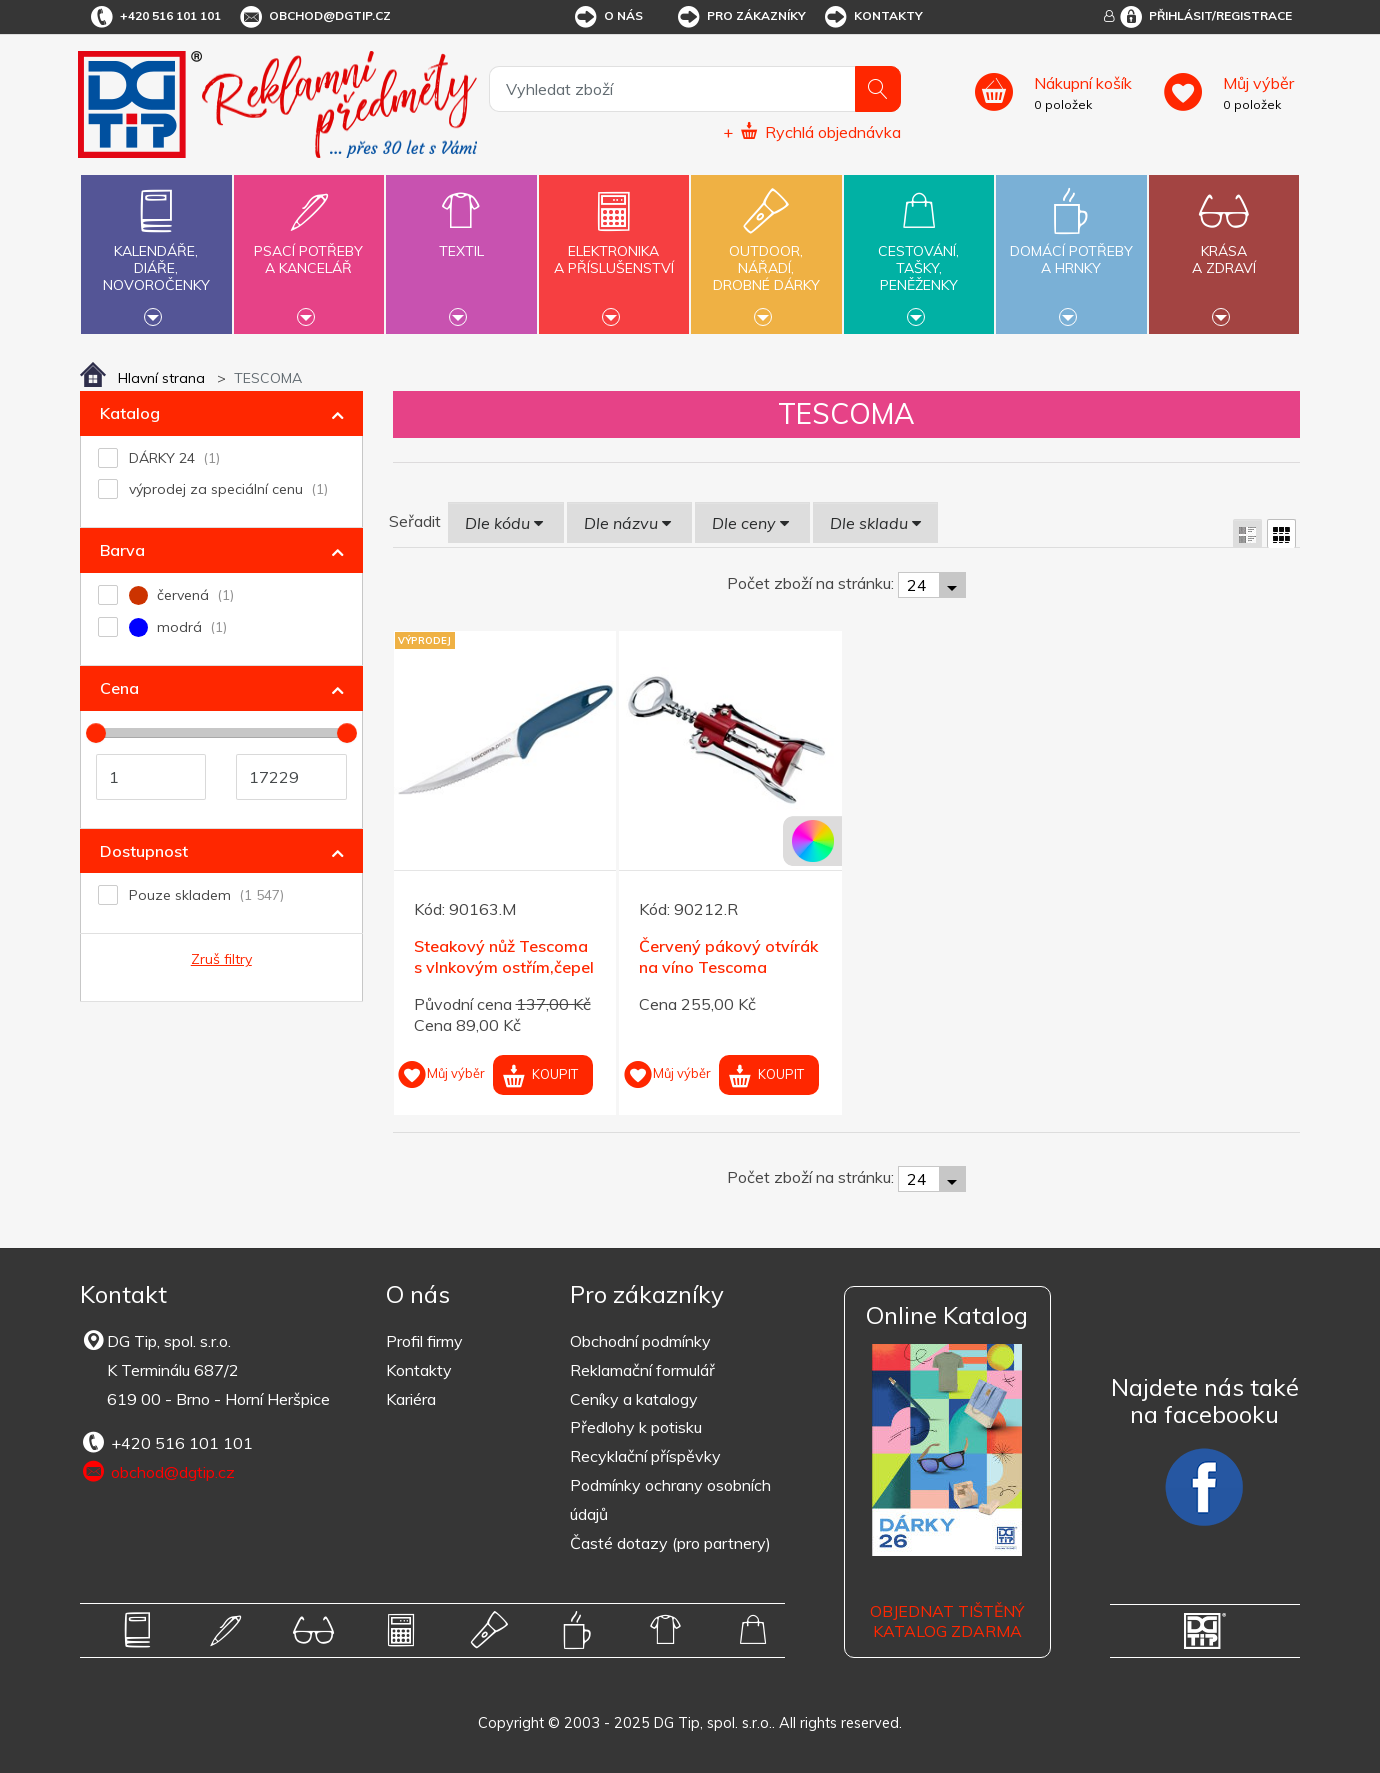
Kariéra (411, 1399)
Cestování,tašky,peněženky (919, 252)
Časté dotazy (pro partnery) (670, 1543)
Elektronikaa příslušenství (614, 248)
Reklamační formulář (642, 1370)
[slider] (96, 733)
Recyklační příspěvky (645, 1456)
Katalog (130, 413)
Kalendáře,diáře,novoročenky (156, 252)
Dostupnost (144, 851)
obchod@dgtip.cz (314, 17)
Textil (461, 239)
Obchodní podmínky (640, 1341)
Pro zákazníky (740, 17)
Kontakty (872, 17)
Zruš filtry (221, 959)
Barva (122, 550)
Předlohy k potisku (636, 1427)
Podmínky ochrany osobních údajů (670, 1499)
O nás (607, 17)
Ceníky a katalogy (634, 1399)
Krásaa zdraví (1224, 248)
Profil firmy (424, 1341)
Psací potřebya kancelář (309, 248)
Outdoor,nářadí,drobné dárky (766, 252)
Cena (119, 688)
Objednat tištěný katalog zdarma (947, 1621)
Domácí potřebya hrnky (1071, 248)
